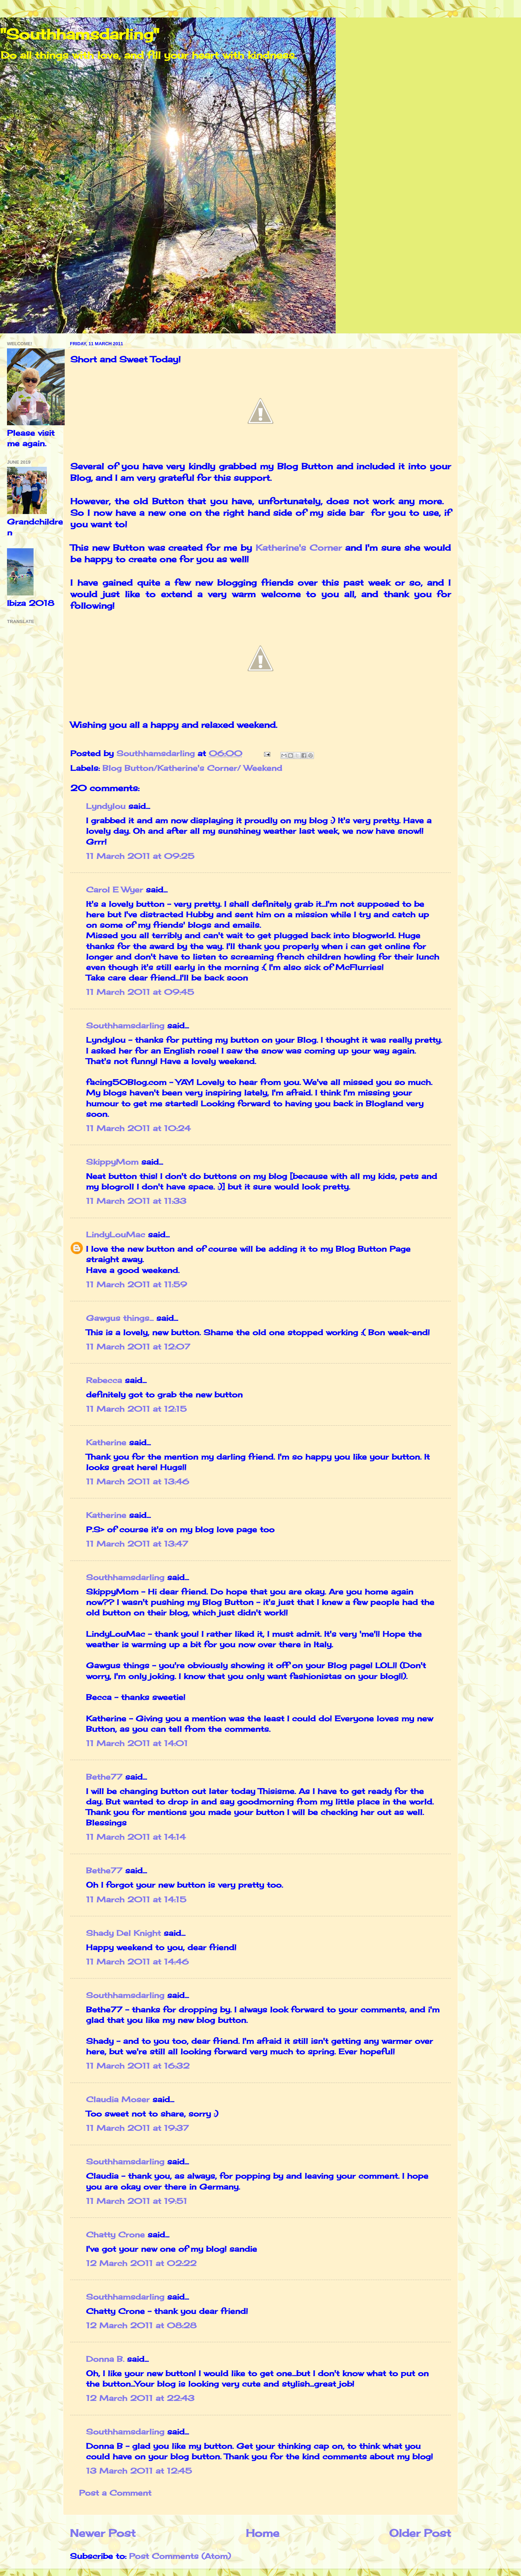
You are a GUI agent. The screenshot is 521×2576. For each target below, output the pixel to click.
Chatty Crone (115, 2234)
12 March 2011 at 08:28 (141, 2325)
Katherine (107, 1442)
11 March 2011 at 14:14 (136, 1836)
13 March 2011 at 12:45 (139, 2470)
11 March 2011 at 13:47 (137, 1543)
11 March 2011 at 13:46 (137, 1481)
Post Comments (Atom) (180, 2556)
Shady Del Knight (123, 1933)
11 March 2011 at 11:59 (136, 1284)
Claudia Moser (118, 2099)
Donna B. (105, 2359)
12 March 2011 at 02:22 (141, 2263)
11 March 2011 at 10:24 (138, 1128)
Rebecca (104, 1380)
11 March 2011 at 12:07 (138, 1346)
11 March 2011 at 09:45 (140, 992)
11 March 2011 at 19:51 (136, 2201)
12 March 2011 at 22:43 (140, 2398)
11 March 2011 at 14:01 (137, 1743)
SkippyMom (112, 1161)
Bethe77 (104, 1776)
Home (262, 2532)
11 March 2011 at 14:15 (136, 1899)
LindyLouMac (115, 1234)
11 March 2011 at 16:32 (138, 2065)
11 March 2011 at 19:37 (137, 2128)
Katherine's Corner (299, 548)
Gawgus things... (120, 1318)
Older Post (420, 2532)
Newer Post (103, 2532)
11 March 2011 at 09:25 (140, 856)
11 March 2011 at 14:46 (137, 1961)
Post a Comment (115, 2492)
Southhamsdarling (125, 1025)
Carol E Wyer (114, 889)
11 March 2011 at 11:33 (136, 1201)
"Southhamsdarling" (79, 34)
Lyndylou (106, 806)
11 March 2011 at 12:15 (136, 1408)
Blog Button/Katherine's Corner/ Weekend (192, 768)
